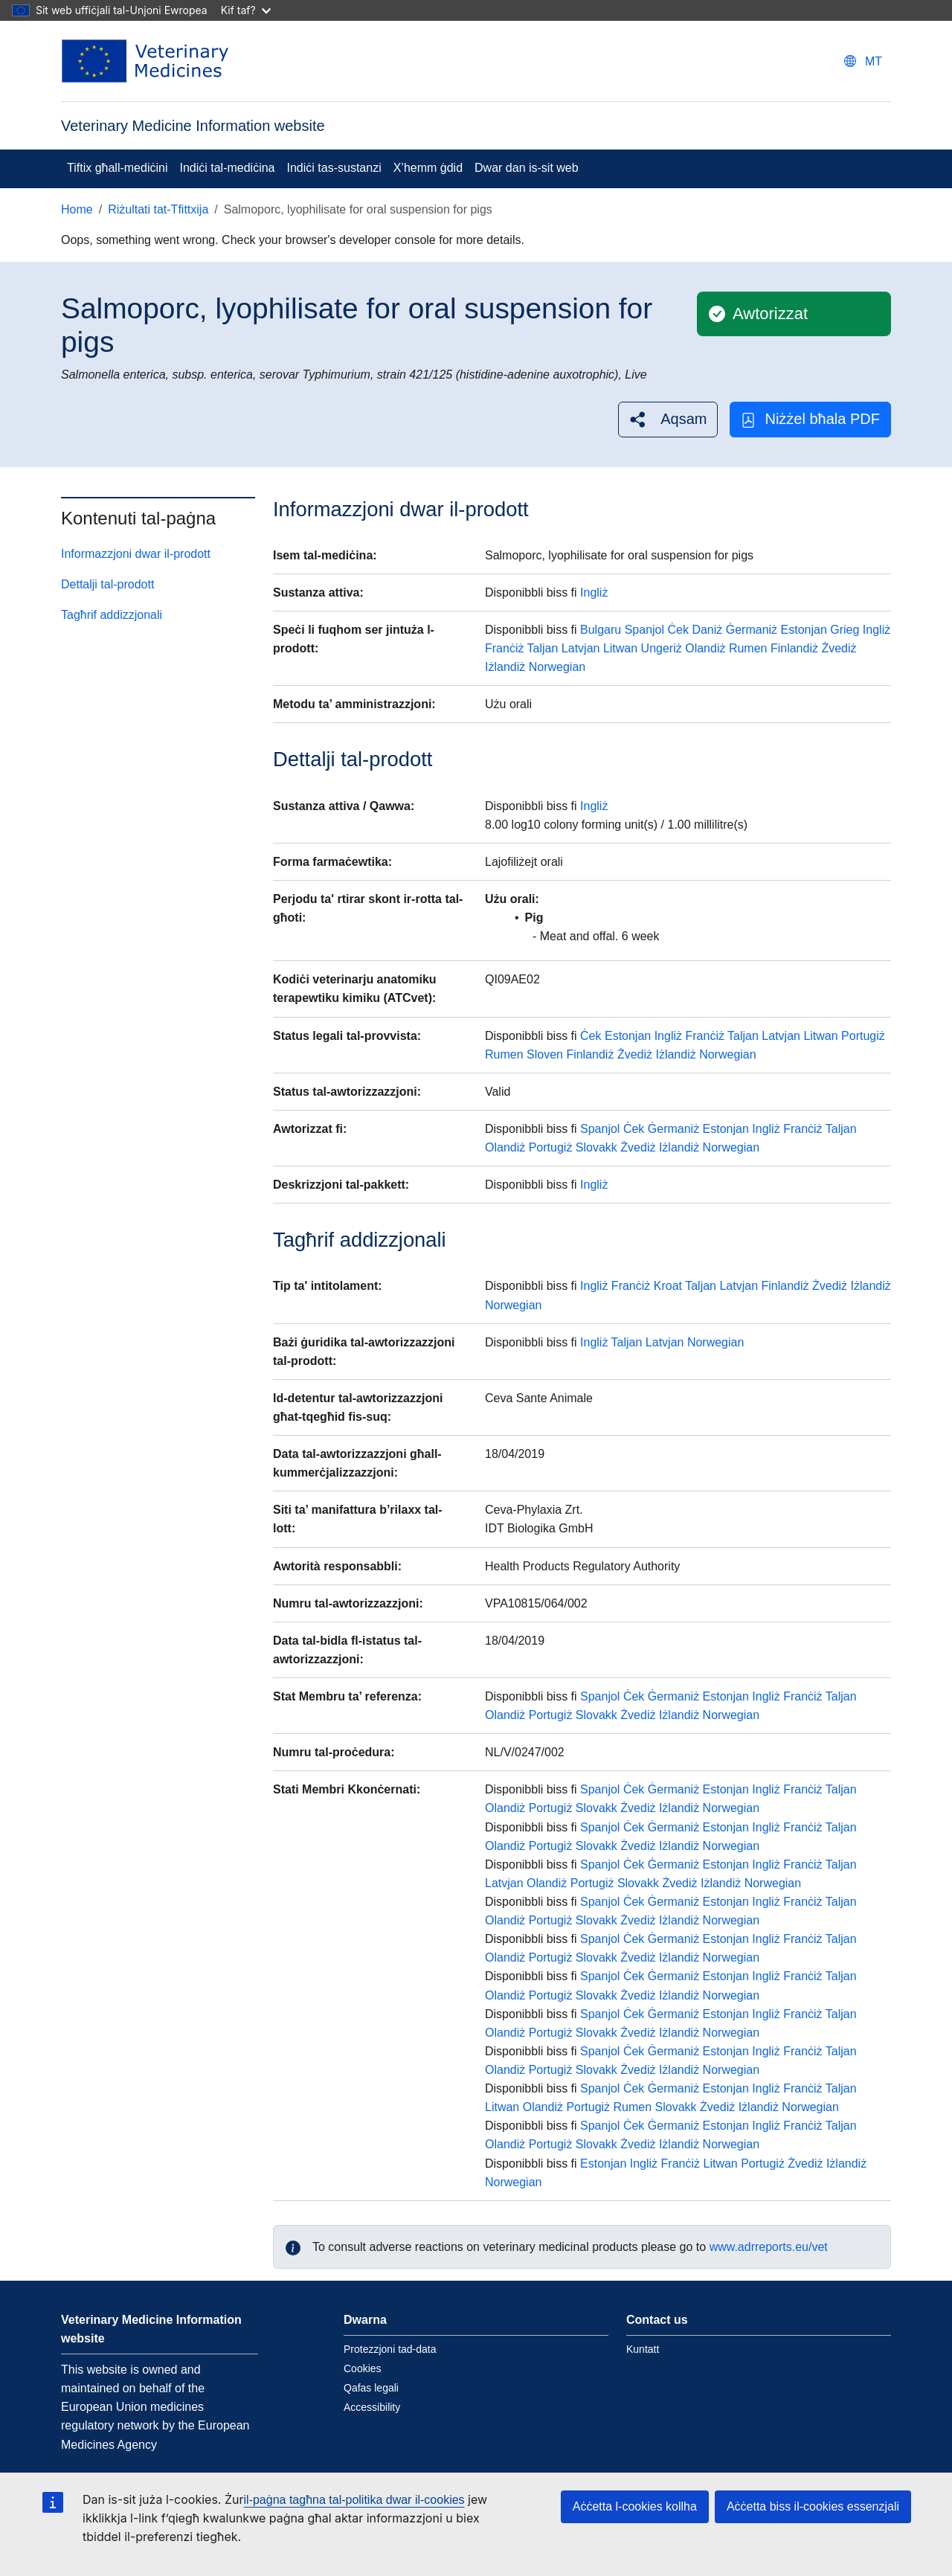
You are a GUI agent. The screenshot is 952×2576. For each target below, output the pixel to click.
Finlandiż (794, 648)
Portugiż (863, 1036)
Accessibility (372, 2407)
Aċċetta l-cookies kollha (635, 2506)
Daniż (707, 629)
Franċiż (504, 648)
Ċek (677, 629)
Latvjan (581, 648)
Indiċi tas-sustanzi (334, 167)
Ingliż (594, 592)
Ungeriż (661, 648)
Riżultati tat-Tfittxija (158, 209)
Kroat (668, 1285)
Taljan (543, 648)
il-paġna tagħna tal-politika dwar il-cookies (354, 2499)
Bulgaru (600, 629)
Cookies (363, 2368)
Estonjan (804, 629)
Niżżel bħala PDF (810, 419)
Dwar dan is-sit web (527, 167)
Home (77, 209)
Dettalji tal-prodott (107, 584)
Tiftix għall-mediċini (117, 167)
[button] (668, 419)
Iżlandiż (505, 667)
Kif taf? (246, 10)
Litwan (620, 648)
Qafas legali (371, 2388)
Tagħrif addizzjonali (111, 614)
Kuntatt (642, 2349)
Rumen (748, 648)
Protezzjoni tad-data (390, 2349)
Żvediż (838, 648)
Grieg (844, 629)
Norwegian (557, 667)
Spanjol (644, 629)
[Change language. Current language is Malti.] (863, 61)
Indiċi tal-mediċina (226, 167)
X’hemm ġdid (428, 167)
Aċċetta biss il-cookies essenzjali (813, 2506)
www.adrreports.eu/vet (769, 2247)
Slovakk (596, 1147)
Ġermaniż (751, 629)
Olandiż (705, 648)
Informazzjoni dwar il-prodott (135, 553)
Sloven (545, 1054)
